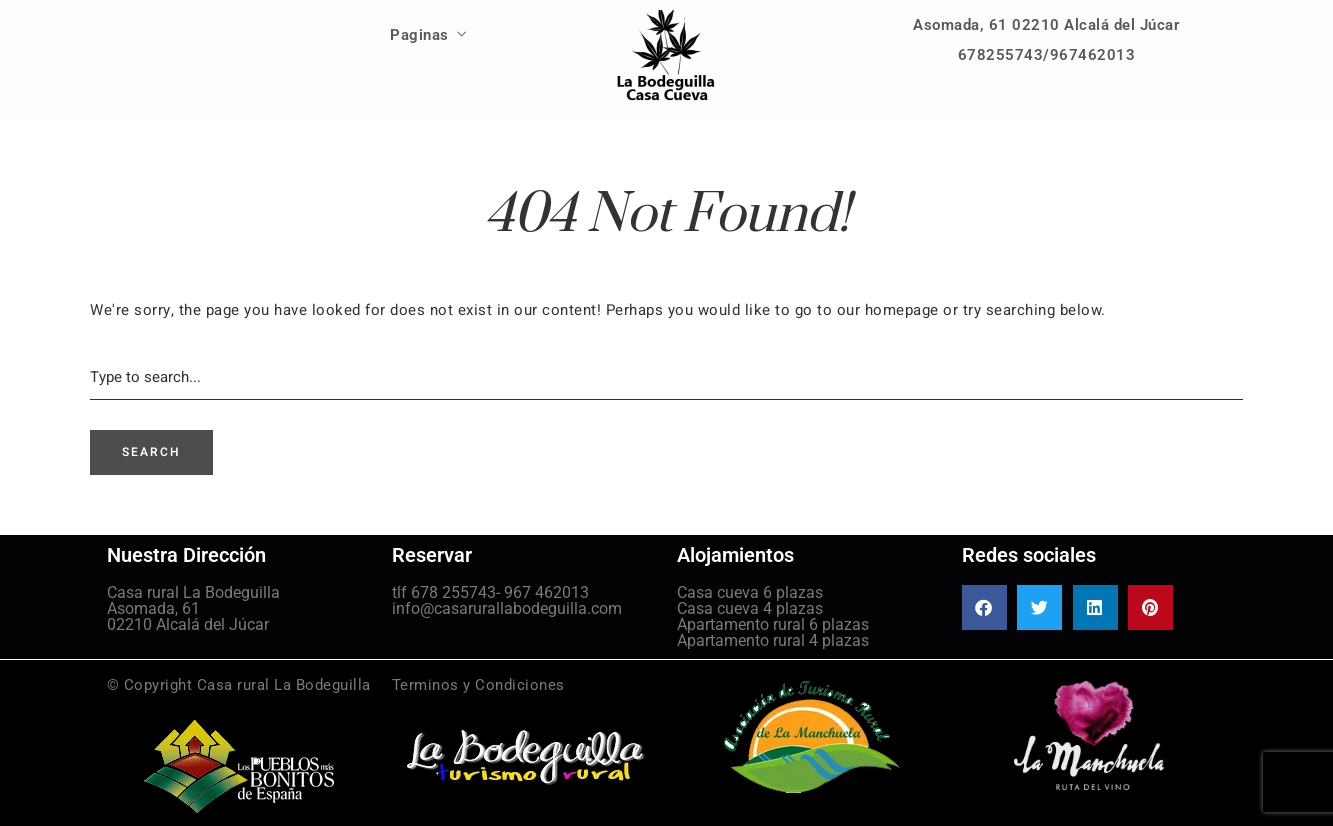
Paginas (419, 35)
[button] (984, 607)
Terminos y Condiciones (478, 685)
